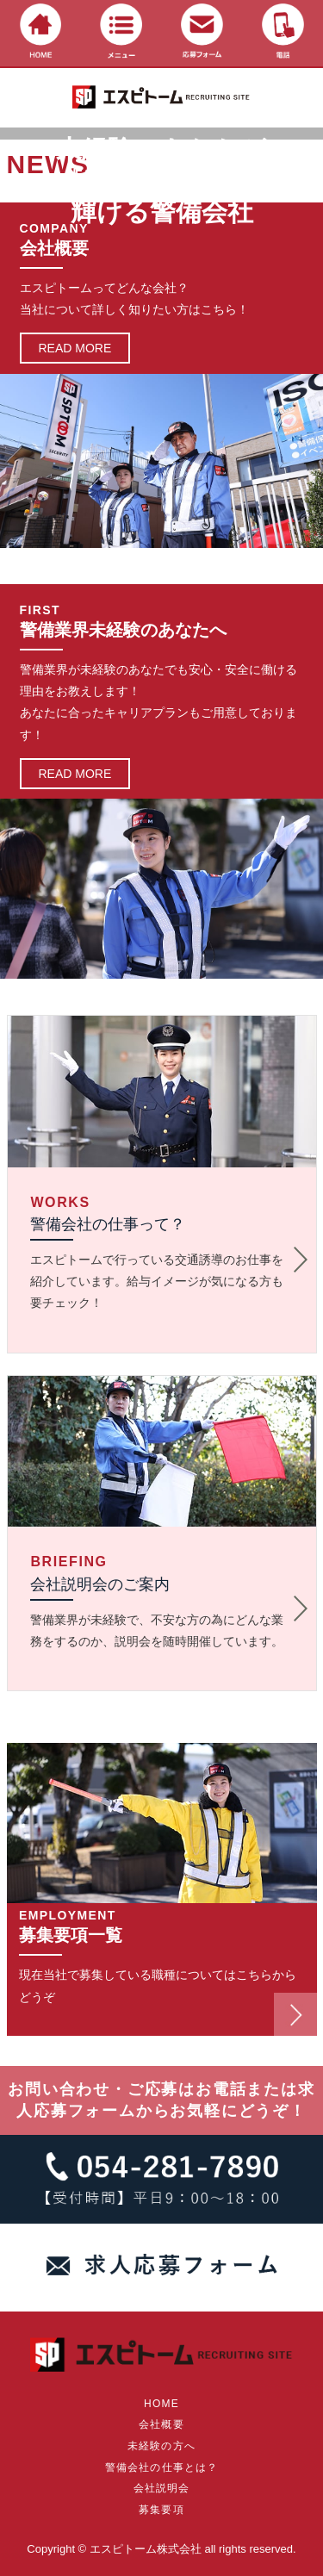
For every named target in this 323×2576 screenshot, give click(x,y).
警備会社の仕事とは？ (162, 2467)
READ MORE (75, 348)
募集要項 (161, 2510)
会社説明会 (162, 2488)
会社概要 (161, 2424)
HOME (161, 2404)
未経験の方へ (161, 2446)
